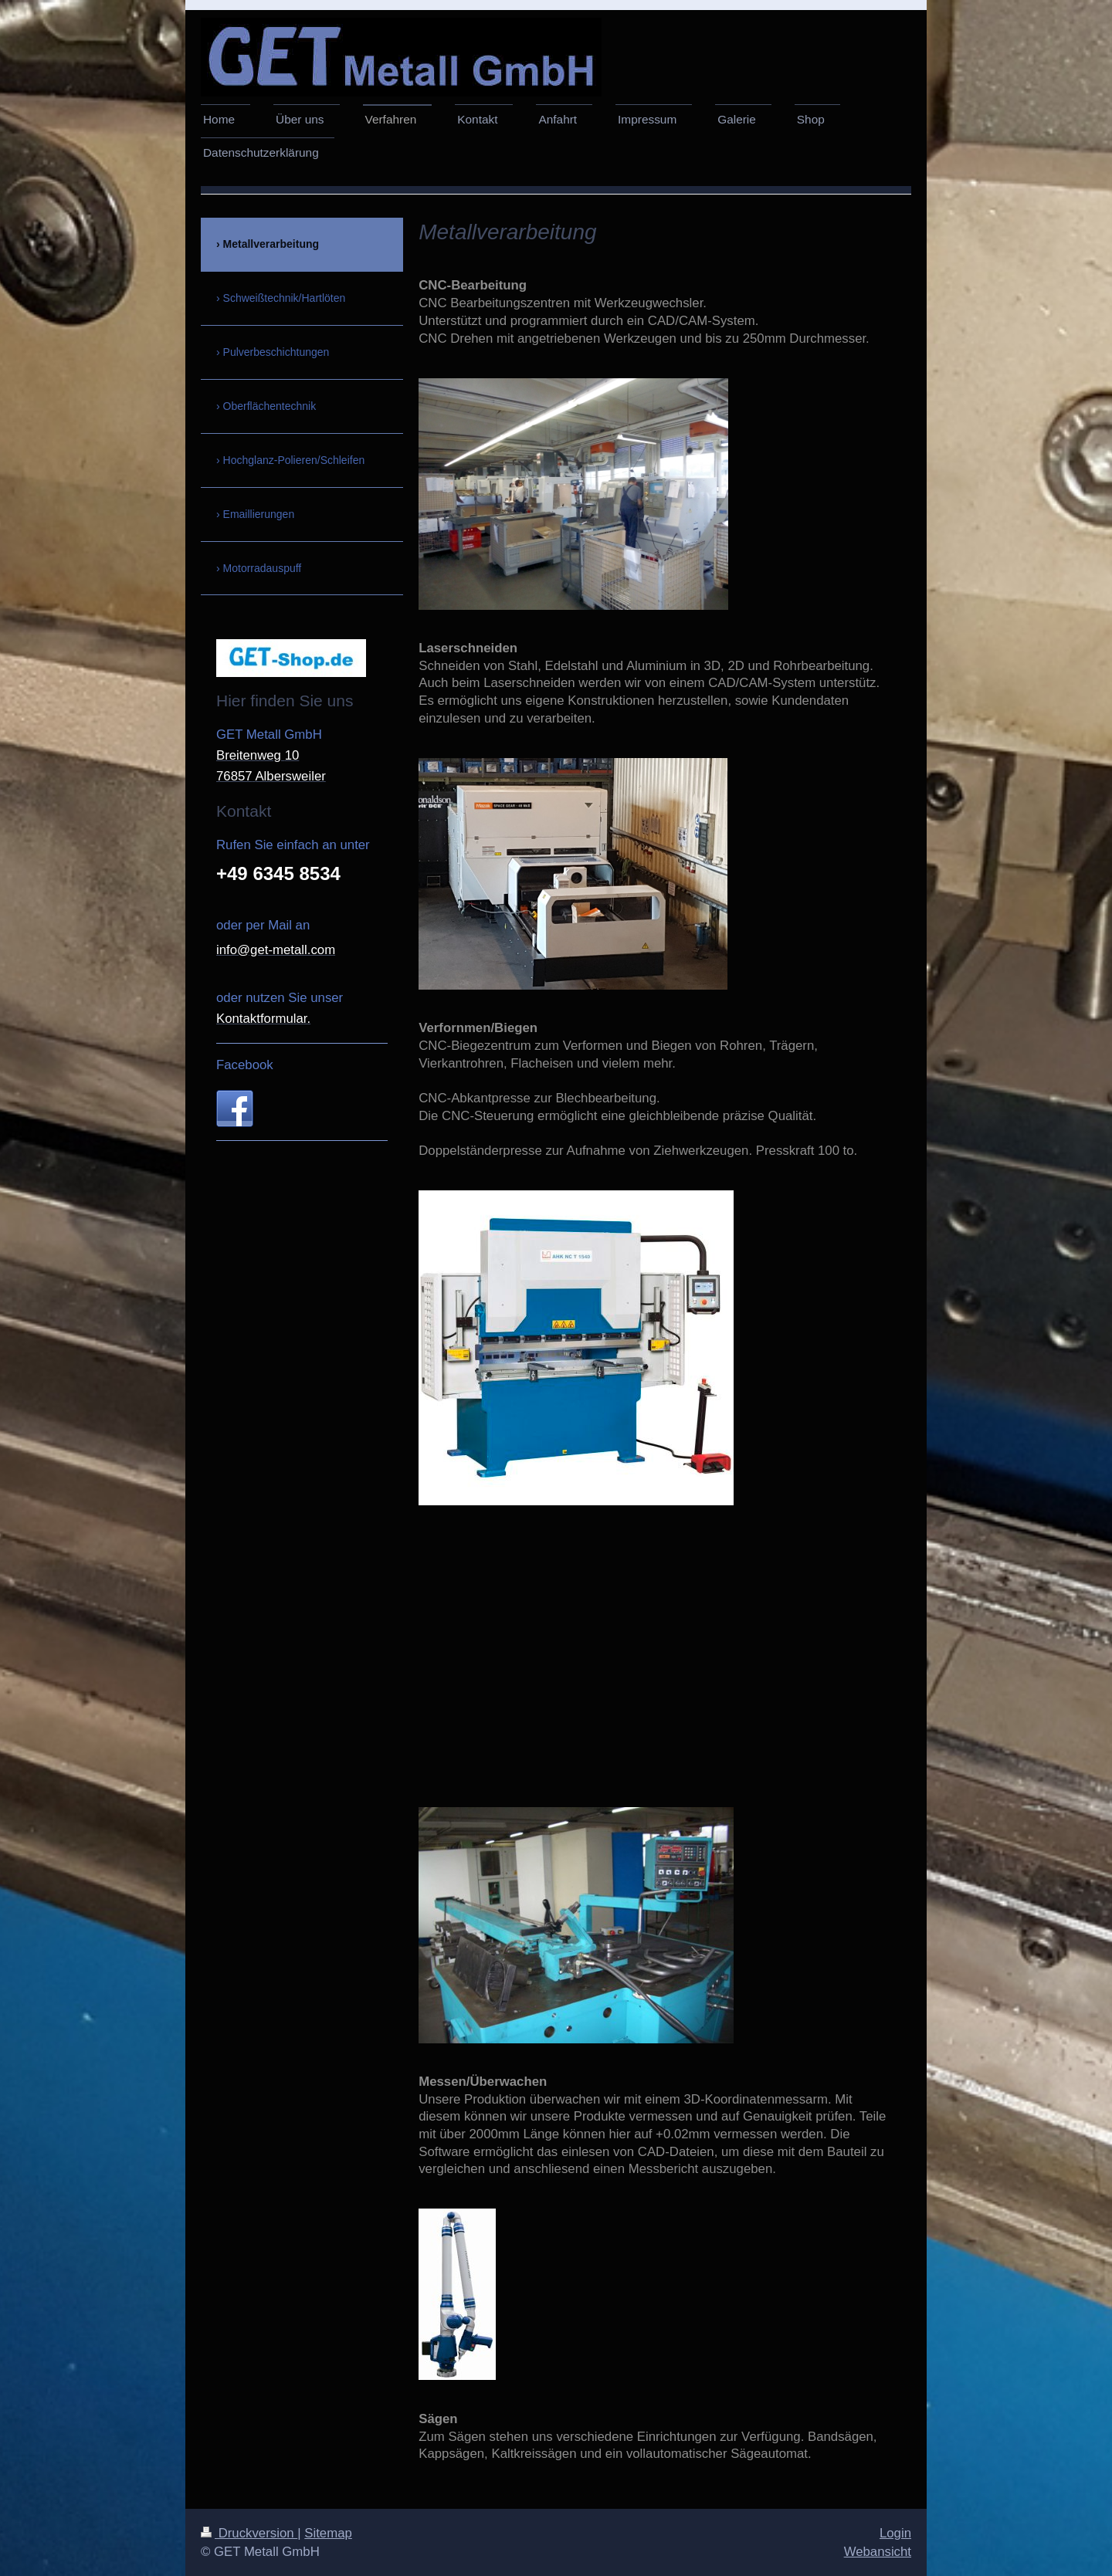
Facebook (244, 1065)
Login (895, 2533)
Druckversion (249, 2533)
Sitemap (328, 2533)
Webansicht (877, 2551)
